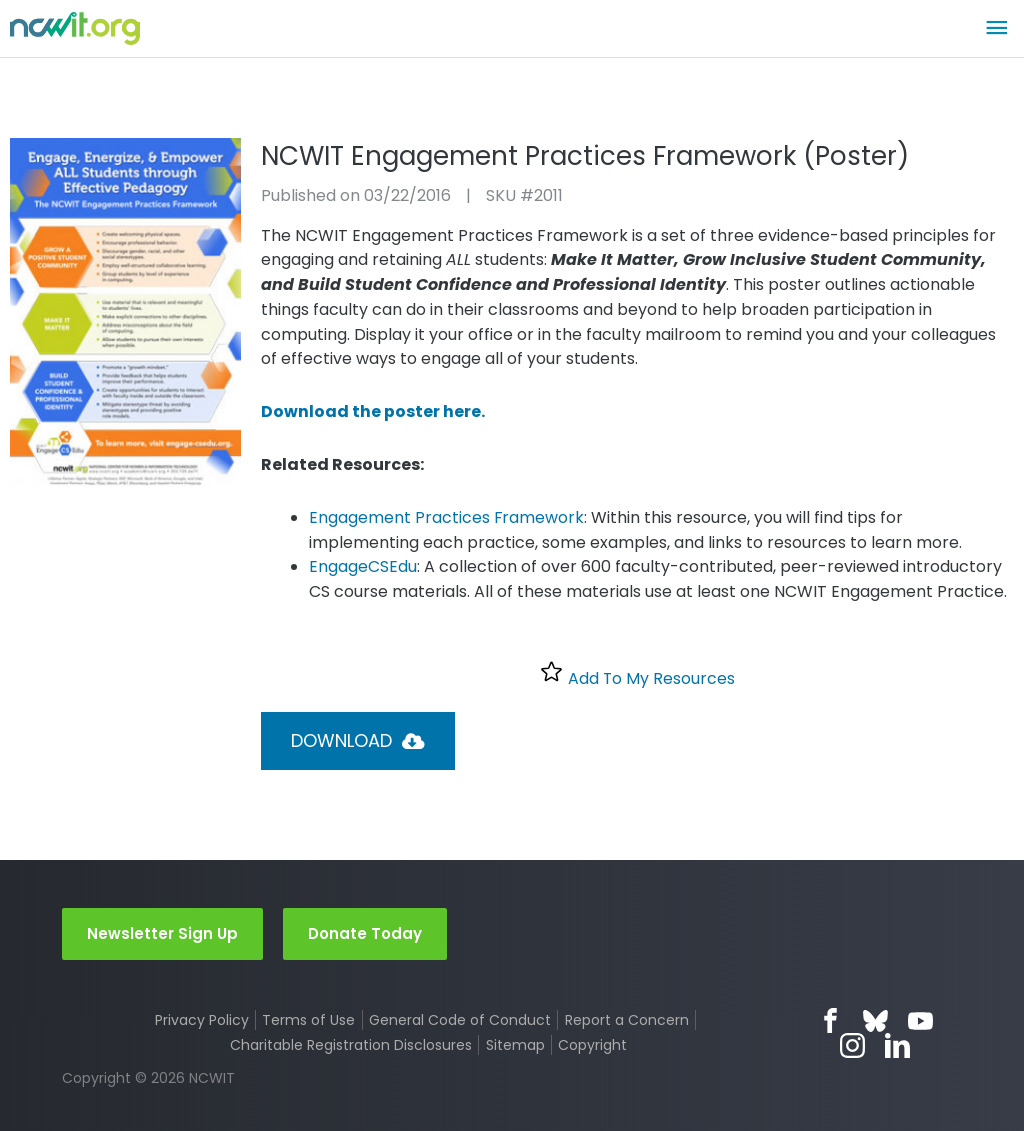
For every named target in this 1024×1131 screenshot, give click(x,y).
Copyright (592, 1046)
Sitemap (515, 1046)
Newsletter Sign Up (162, 933)
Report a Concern (627, 1021)
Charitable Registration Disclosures (351, 1046)
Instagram (853, 1046)
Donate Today (365, 933)
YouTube (920, 1021)
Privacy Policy (202, 1021)
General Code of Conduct (460, 1021)
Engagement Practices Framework (447, 517)
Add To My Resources (637, 674)
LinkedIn (898, 1046)
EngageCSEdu (363, 566)
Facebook (830, 1021)
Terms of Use (308, 1021)
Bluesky (875, 1021)
